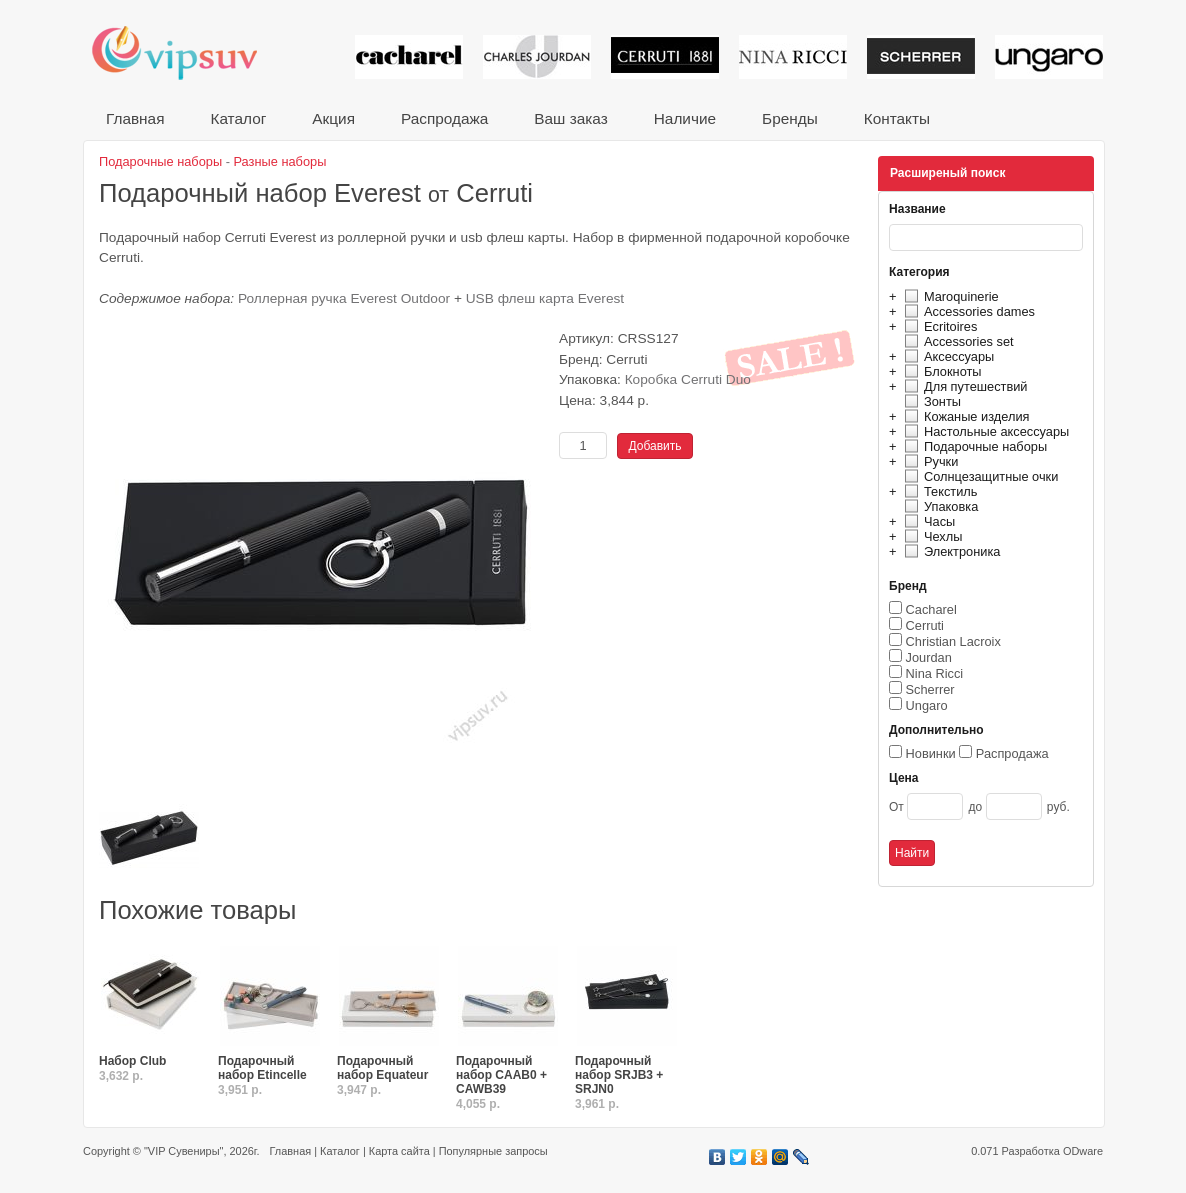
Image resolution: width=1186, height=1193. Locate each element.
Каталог (238, 118)
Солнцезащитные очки (978, 476)
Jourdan (929, 657)
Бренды (790, 118)
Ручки (928, 461)
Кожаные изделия (964, 416)
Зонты (930, 401)
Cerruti (925, 625)
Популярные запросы (493, 1151)
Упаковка (938, 506)
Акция (333, 118)
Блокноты (940, 371)
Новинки (931, 753)
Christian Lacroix (953, 641)
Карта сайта (399, 1151)
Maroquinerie (949, 296)
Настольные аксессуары (984, 431)
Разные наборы (280, 161)
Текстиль (938, 491)
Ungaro (927, 705)
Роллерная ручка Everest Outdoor (346, 298)
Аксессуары (946, 356)
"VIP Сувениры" (183, 1151)
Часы (927, 521)
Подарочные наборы (973, 446)
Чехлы (930, 536)
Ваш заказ (570, 118)
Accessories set (956, 341)
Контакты (897, 118)
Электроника (949, 551)
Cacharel (931, 609)
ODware (1083, 1151)
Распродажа (444, 118)
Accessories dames (967, 311)
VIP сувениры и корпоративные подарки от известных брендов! (188, 52)
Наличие (685, 118)
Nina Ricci (935, 673)
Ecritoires (938, 326)
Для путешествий (963, 386)
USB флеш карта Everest (545, 298)
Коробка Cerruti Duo (688, 379)
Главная (135, 118)
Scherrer (930, 689)
